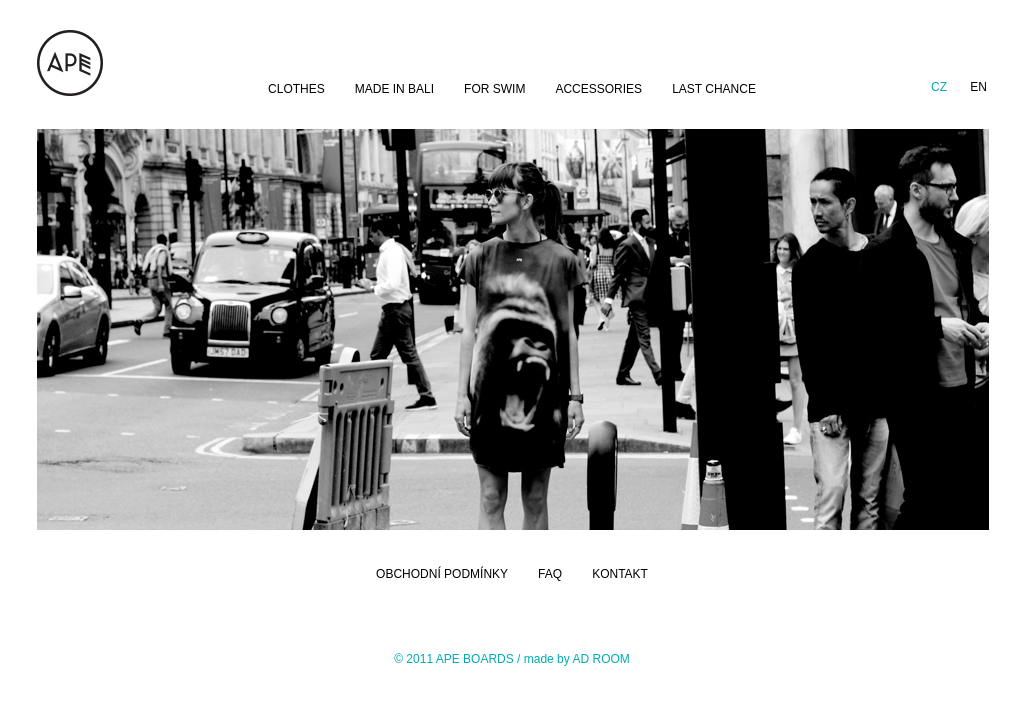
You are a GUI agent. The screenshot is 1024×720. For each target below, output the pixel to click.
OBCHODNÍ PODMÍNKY (442, 574)
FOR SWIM (494, 89)
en (978, 87)
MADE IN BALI (394, 89)
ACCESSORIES (598, 89)
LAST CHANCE (714, 89)
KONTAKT (620, 574)
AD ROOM (600, 659)
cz (939, 87)
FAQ (550, 574)
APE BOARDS (475, 659)
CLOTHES (296, 89)
